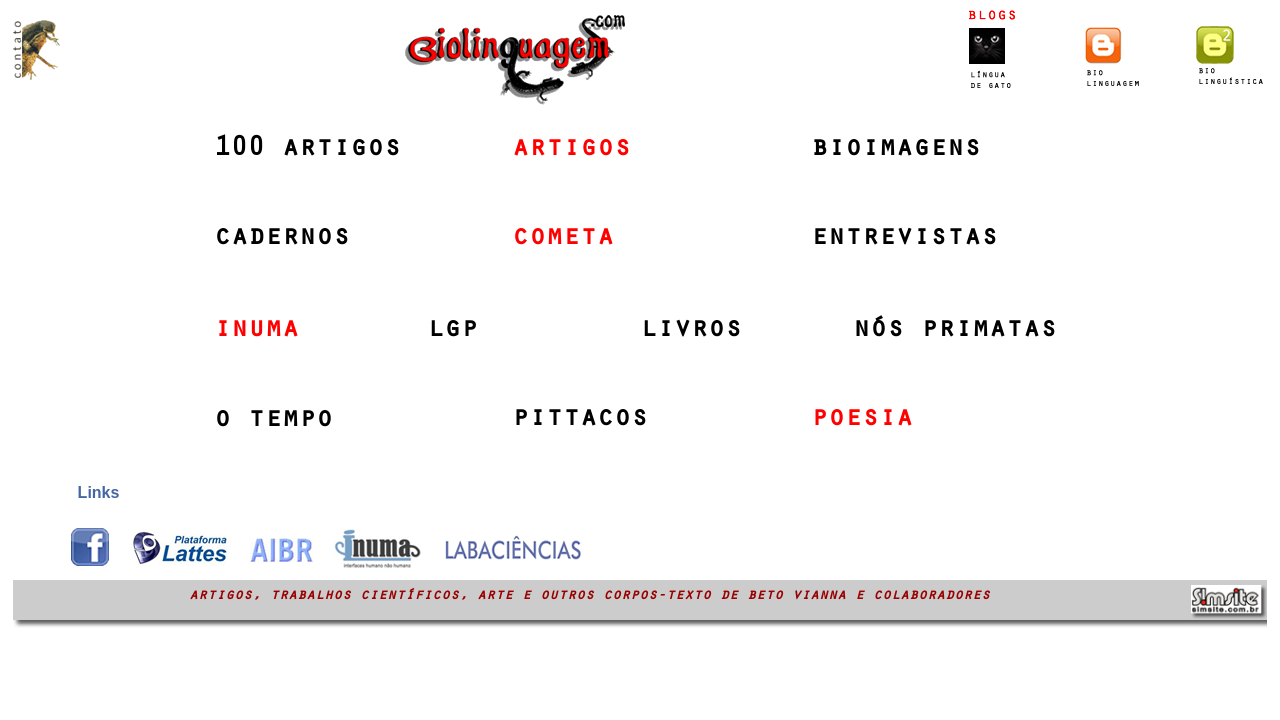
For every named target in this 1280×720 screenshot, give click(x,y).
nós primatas (955, 331)
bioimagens (896, 150)
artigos (571, 150)
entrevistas (904, 239)
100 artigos (307, 150)
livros (691, 331)
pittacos (580, 420)
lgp (452, 331)
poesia (862, 420)
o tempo (273, 421)
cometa (563, 239)
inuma (256, 331)
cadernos (282, 239)
